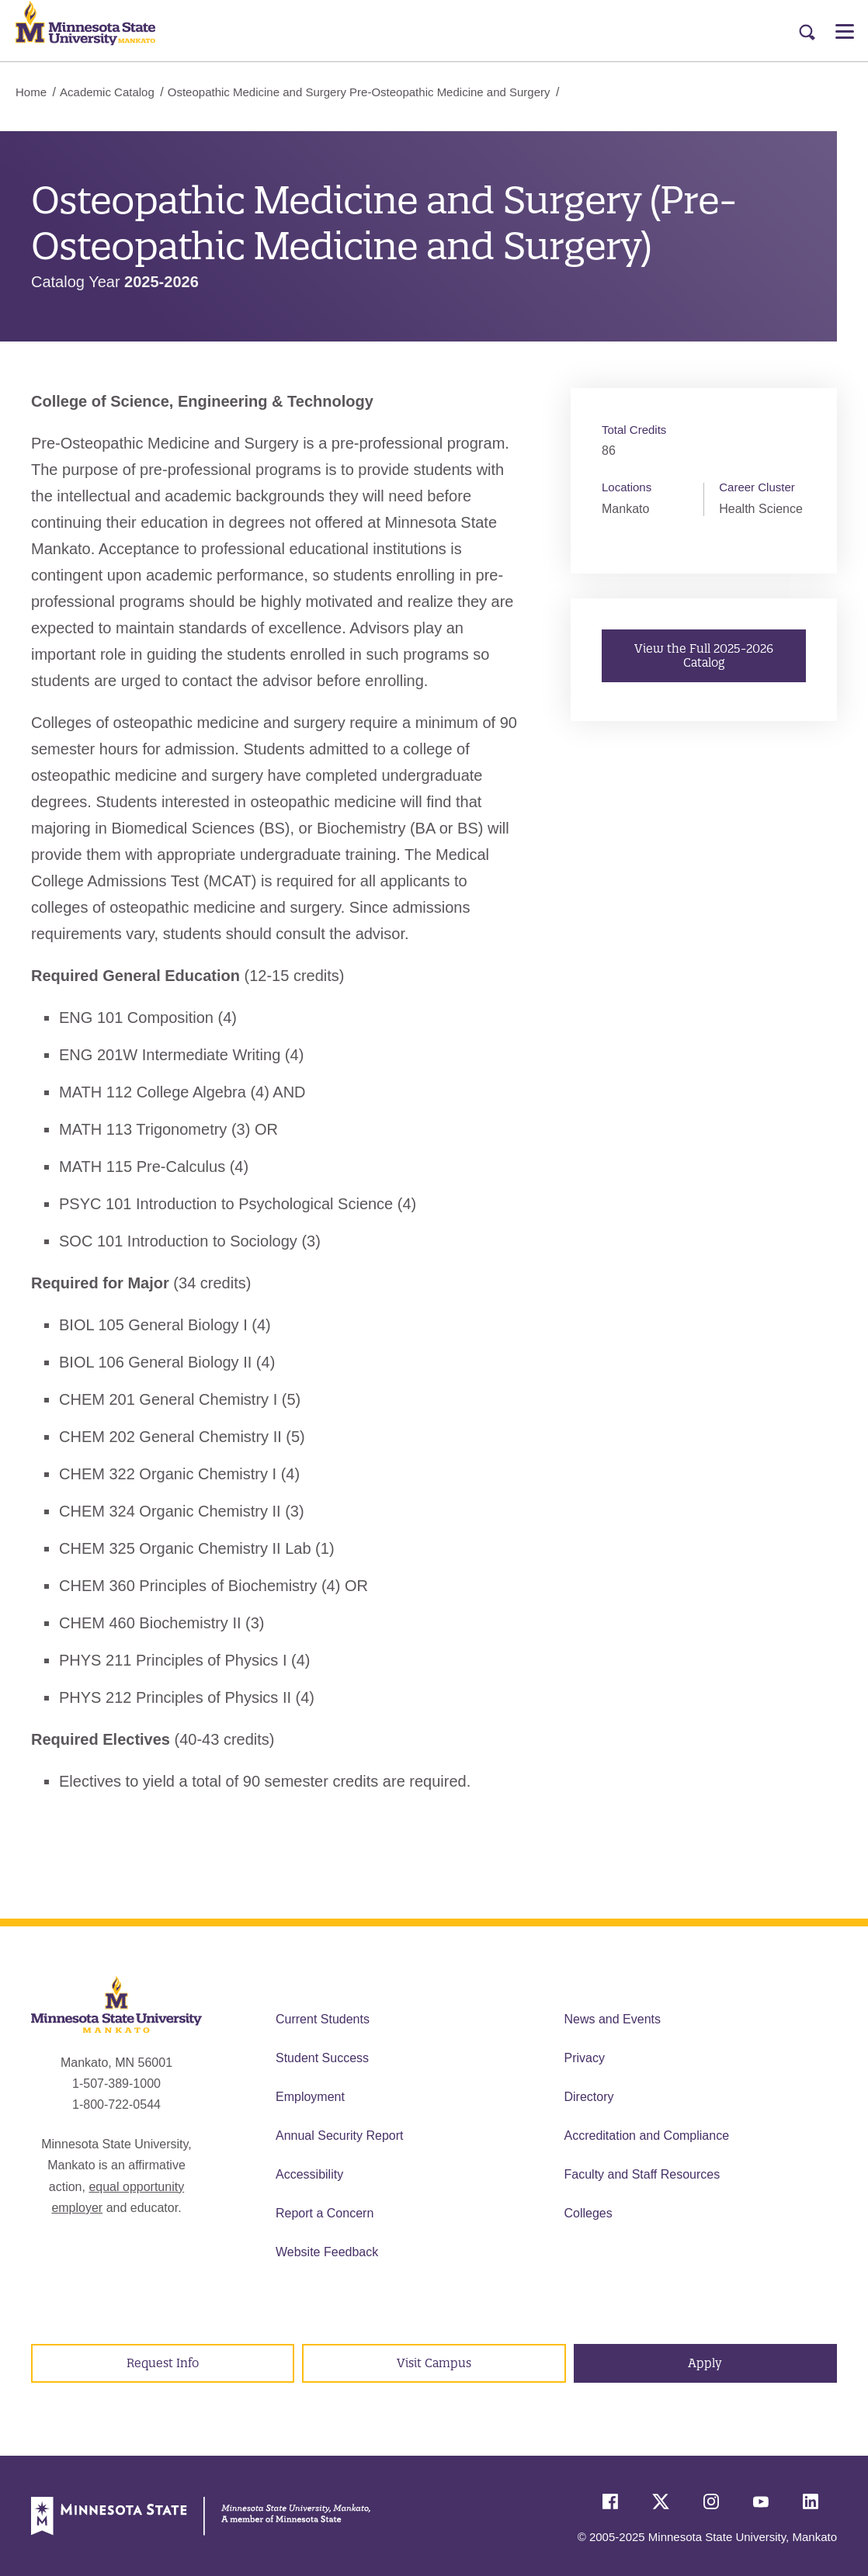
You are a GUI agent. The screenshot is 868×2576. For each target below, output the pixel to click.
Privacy (584, 2058)
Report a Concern (324, 2213)
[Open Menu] (844, 31)
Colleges (588, 2213)
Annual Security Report (340, 2135)
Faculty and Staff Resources (642, 2174)
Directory (589, 2096)
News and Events (612, 2019)
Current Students (323, 2019)
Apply (705, 2363)
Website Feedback (327, 2252)
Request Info (163, 2363)
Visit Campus (434, 2363)
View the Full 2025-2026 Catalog (703, 655)
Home (31, 92)
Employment (310, 2096)
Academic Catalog (107, 92)
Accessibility (309, 2174)
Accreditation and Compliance (647, 2135)
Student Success (322, 2058)
